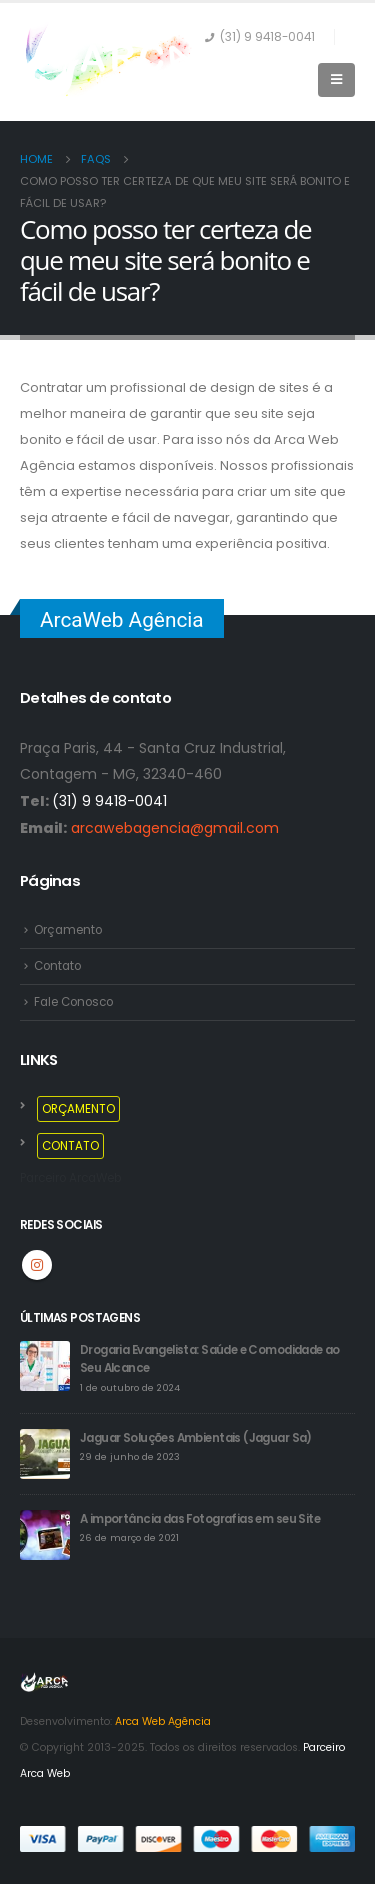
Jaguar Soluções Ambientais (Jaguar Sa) (196, 1438)
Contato (57, 966)
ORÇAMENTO (78, 1109)
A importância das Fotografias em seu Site (200, 1519)
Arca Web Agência (163, 1721)
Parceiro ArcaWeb (70, 1178)
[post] (45, 1365)
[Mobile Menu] (336, 80)
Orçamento (68, 930)
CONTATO (70, 1146)
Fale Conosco (73, 1002)
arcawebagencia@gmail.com (175, 828)
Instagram (37, 1265)
